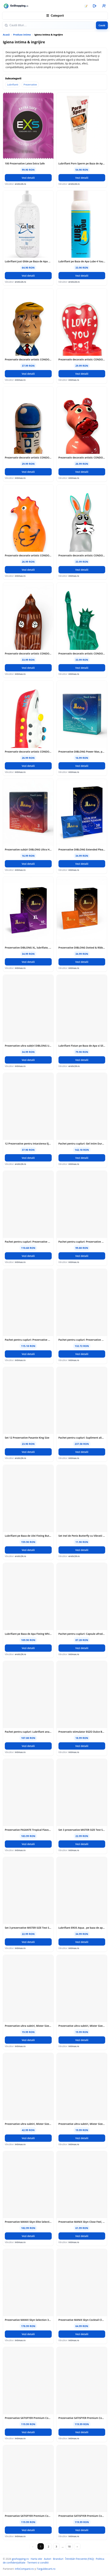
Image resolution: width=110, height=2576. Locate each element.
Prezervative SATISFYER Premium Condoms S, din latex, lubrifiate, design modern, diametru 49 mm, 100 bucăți (81, 2516)
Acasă (6, 34)
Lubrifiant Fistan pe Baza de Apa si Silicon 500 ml (81, 1045)
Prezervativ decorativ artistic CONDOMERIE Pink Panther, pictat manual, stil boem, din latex (81, 457)
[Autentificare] (94, 6)
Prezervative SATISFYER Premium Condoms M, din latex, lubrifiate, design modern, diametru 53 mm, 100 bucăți (28, 2516)
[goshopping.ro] (41, 6)
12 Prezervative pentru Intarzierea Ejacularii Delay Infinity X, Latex (28, 1143)
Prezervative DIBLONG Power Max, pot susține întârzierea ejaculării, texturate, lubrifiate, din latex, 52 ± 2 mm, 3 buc (81, 751)
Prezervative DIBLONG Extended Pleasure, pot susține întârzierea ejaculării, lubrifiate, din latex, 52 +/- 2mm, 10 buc (81, 849)
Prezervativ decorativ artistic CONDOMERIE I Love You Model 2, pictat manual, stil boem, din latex (81, 359)
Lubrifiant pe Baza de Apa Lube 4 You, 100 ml (81, 261)
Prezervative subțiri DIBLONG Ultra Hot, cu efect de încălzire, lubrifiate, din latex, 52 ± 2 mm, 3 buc (28, 849)
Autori (47, 2558)
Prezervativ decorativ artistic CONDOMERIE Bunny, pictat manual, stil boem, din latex (81, 555)
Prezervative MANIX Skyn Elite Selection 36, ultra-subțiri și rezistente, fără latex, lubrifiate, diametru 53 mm (28, 2221)
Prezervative (30, 84)
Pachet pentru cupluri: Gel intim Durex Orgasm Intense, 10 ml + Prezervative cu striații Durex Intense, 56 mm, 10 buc (81, 1143)
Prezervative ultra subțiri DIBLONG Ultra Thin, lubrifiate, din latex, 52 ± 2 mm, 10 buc (28, 1045)
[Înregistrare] (104, 6)
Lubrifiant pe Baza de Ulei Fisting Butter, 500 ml (28, 1535)
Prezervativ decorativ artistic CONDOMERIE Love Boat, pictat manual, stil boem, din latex (28, 751)
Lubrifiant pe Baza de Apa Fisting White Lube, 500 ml (28, 1633)
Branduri (58, 2558)
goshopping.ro (20, 2558)
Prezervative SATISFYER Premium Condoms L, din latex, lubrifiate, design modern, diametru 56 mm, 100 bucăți (81, 2418)
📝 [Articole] (86, 6)
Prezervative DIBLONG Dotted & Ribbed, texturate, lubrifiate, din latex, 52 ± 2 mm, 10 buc (81, 947)
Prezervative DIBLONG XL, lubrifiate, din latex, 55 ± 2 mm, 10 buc (28, 947)
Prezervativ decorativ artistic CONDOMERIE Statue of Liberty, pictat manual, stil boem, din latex (81, 653)
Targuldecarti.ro (46, 2568)
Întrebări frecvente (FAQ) (79, 2558)
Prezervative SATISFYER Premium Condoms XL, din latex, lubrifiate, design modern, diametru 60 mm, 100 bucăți (28, 2418)
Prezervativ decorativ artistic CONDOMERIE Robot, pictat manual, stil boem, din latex (28, 457)
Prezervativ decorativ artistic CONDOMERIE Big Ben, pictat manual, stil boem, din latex (28, 653)
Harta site (36, 2558)
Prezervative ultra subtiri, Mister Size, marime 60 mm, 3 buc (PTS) (28, 2025)
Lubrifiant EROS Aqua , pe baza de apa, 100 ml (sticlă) (81, 1927)
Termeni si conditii (38, 2562)
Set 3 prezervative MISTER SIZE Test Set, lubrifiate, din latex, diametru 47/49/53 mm (81, 1829)
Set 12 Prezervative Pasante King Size (27, 1437)
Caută (102, 25)
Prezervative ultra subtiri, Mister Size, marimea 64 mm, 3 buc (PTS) (81, 2025)
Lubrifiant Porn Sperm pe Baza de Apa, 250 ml (81, 163)
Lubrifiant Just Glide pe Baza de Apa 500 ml (28, 261)
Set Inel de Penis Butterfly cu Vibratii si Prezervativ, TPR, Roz (81, 1535)
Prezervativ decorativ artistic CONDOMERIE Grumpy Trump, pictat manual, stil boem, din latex (28, 359)
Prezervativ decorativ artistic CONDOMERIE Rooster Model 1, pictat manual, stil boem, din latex (28, 555)
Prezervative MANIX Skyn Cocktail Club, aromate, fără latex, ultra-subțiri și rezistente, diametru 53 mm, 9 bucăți (81, 2320)
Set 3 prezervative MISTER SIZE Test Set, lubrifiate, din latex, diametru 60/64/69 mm (28, 1927)
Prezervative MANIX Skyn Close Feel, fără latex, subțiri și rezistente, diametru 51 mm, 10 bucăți (81, 2221)
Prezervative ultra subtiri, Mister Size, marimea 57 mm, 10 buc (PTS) (28, 2124)
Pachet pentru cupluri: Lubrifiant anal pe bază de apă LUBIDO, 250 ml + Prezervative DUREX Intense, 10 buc (28, 1731)
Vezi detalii (28, 177)
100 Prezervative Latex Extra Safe (25, 163)
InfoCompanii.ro (24, 2568)
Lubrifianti (12, 84)
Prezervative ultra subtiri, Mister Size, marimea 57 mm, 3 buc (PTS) (81, 2124)
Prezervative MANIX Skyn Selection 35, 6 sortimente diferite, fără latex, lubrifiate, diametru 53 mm (28, 2320)
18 (69, 2546)
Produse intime (22, 34)
